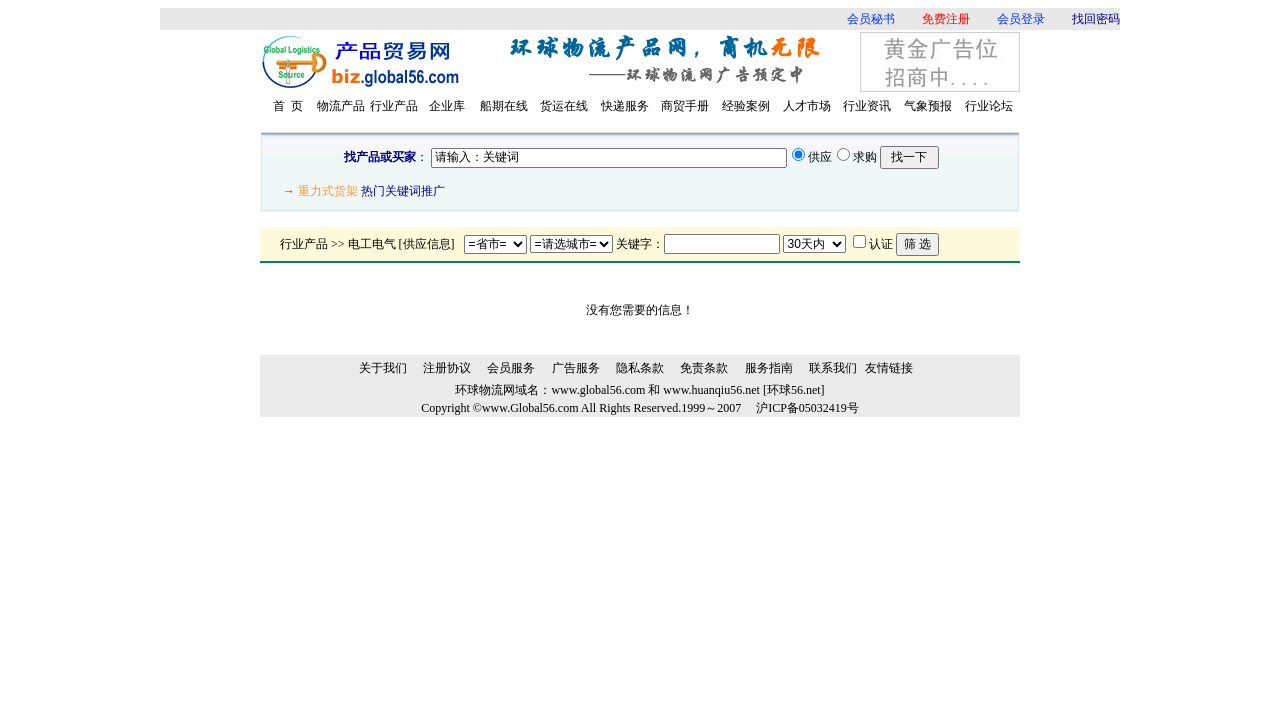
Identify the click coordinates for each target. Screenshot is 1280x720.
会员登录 (1021, 19)
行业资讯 (867, 106)
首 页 (288, 106)
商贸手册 (685, 106)
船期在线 (504, 106)
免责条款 (704, 368)
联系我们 (833, 368)
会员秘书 (871, 19)
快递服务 (625, 106)
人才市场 (807, 106)
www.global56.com (598, 390)
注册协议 (447, 368)
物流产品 (341, 106)
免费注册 (946, 19)
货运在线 (564, 106)
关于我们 (383, 368)
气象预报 (928, 106)
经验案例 (746, 106)
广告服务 (576, 368)
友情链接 (889, 368)
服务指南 (769, 368)
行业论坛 (989, 106)
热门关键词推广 (403, 191)
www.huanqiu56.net (711, 390)
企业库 (447, 106)
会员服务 (511, 368)
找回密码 (1096, 19)
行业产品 (394, 106)
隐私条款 (640, 368)
